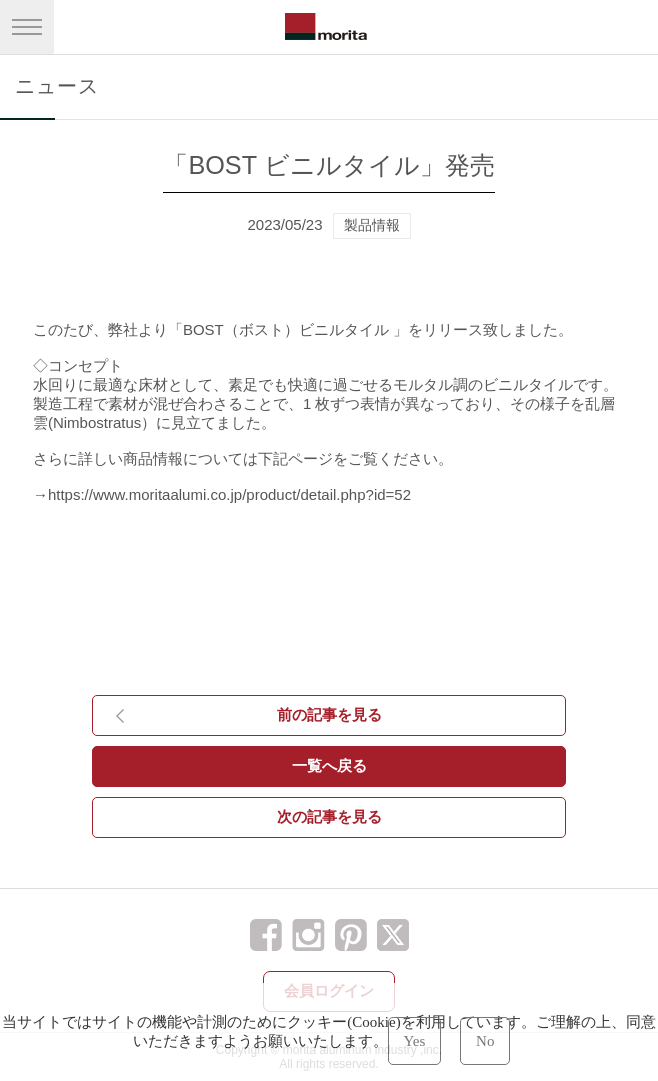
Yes (415, 1041)
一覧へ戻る (329, 765)
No (485, 1041)
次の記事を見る (329, 816)
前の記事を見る (329, 714)
